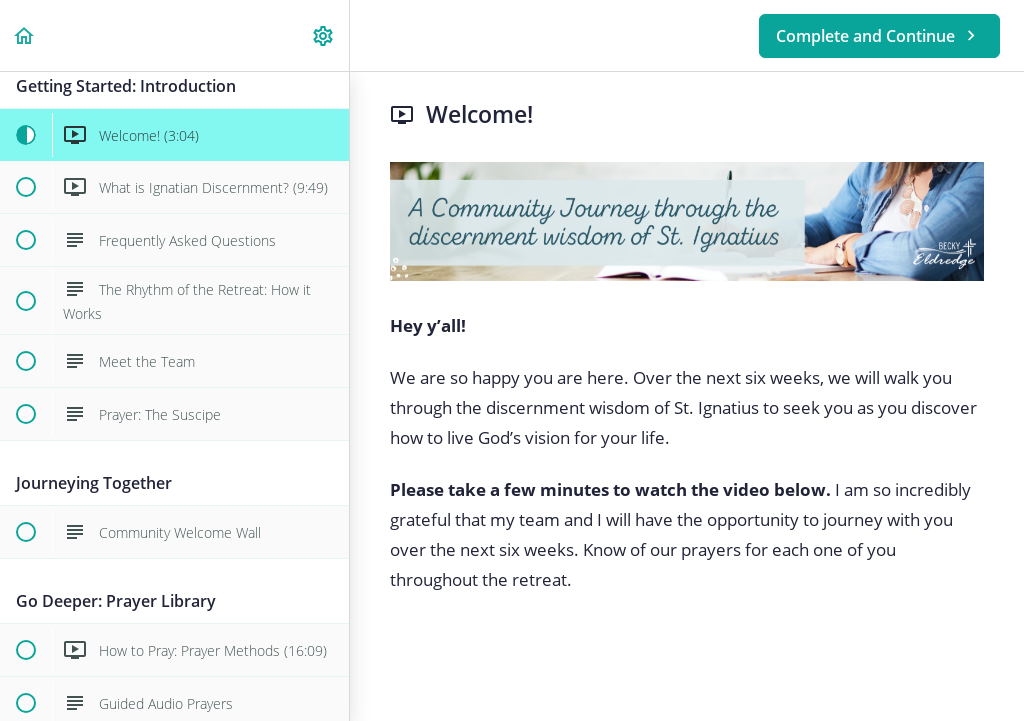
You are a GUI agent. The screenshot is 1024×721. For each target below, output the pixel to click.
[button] (25, 35)
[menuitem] (324, 35)
